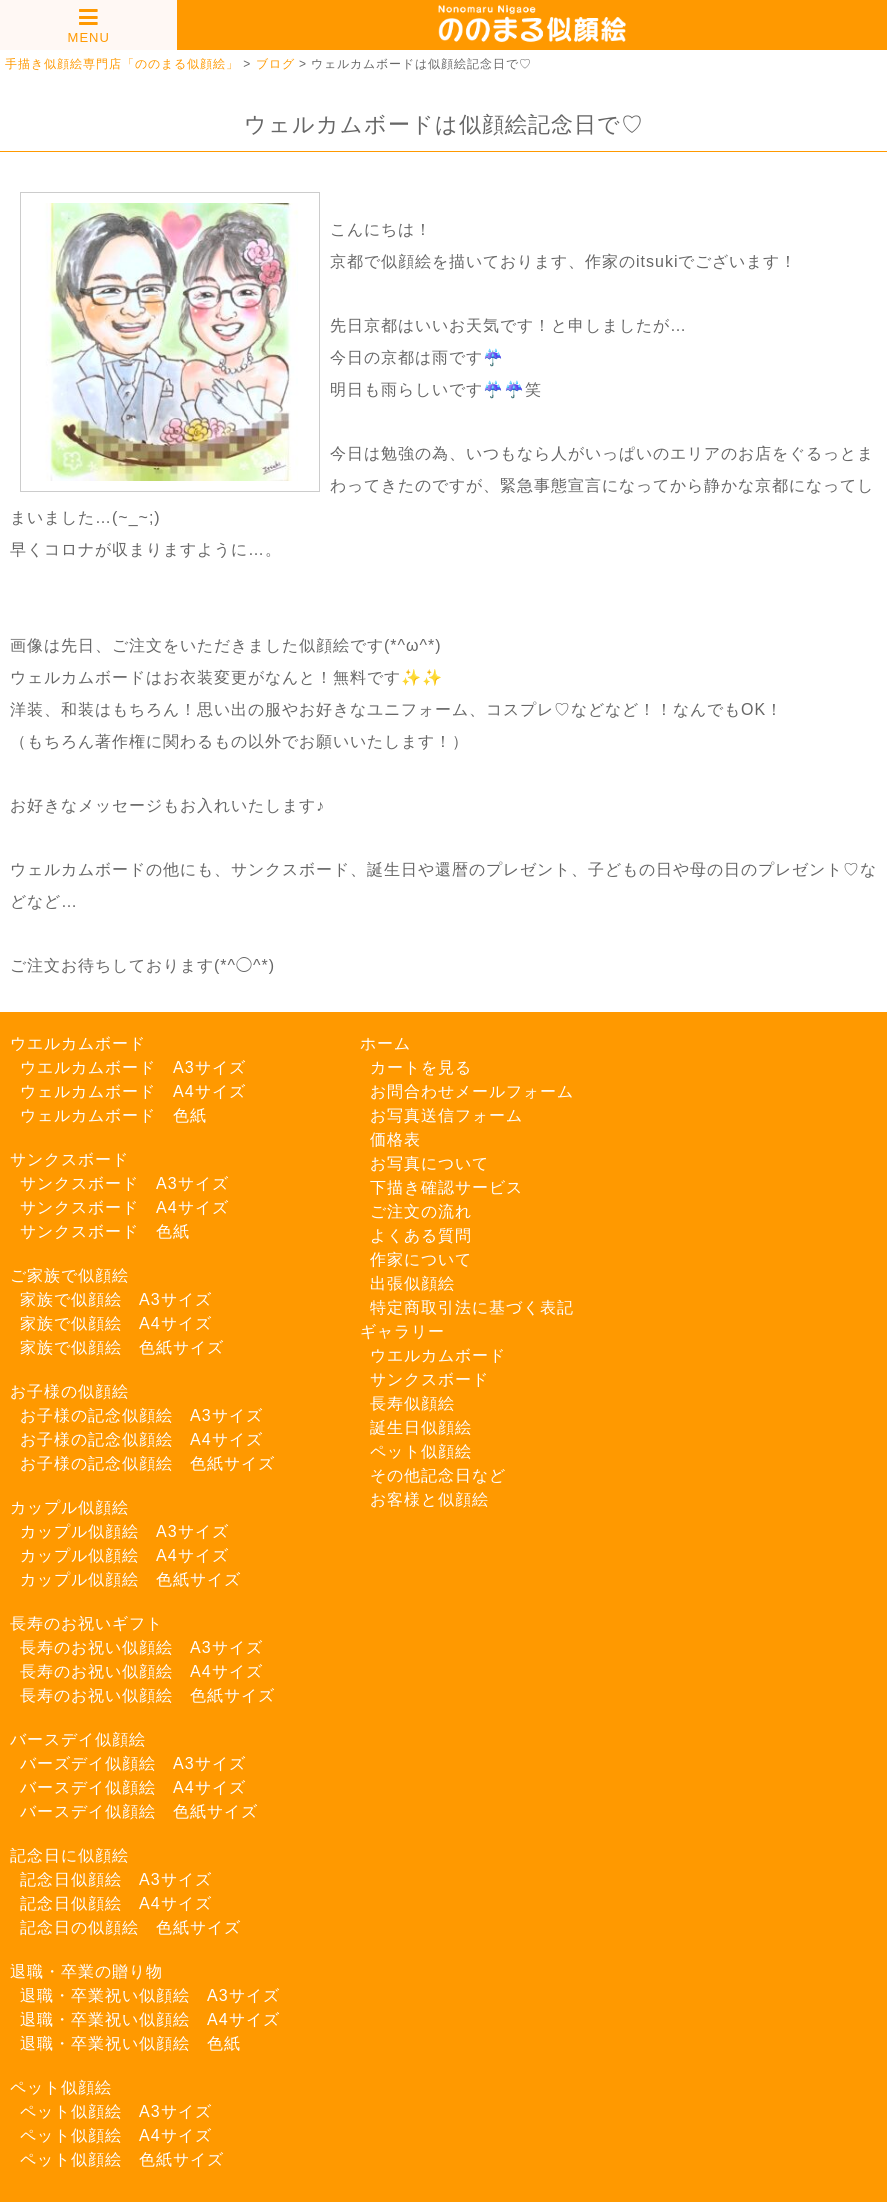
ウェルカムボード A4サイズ (133, 1091)
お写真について (429, 1163)
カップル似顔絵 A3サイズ (124, 1531)
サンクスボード (69, 1159)
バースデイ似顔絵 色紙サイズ (139, 1811)
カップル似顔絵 (69, 1507)
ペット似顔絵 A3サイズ (116, 2111)
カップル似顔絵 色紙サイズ (130, 1579)
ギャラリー (402, 1331)
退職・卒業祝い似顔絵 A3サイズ (150, 1995)
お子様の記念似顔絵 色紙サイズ (147, 1463)
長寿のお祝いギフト (86, 1623)
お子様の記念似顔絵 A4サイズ (141, 1439)
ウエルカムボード (78, 1043)
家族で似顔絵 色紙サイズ (122, 1347)
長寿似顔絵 (412, 1403)
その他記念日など (438, 1475)
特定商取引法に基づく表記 (472, 1307)
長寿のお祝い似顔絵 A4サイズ (141, 1671)
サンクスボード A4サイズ (124, 1207)
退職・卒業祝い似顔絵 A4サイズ (150, 2019)
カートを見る (421, 1067)
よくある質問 (421, 1235)
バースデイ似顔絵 (78, 1739)
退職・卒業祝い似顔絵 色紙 (130, 2043)
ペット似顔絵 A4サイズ (116, 2135)
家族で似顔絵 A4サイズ (116, 1323)
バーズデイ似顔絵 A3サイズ (133, 1763)
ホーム (385, 1043)
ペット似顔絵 (61, 2087)
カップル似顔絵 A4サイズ (124, 1555)
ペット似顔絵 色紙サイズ (122, 2159)
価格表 (395, 1139)
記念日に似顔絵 (69, 1855)
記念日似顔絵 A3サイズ (116, 1879)
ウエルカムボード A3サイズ (133, 1067)
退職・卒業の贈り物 (86, 1971)
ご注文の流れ (421, 1211)
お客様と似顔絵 (429, 1499)
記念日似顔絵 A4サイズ (116, 1903)
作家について (421, 1259)
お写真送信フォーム (446, 1115)
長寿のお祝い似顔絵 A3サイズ (141, 1647)
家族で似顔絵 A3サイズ (116, 1299)
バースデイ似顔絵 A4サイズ (133, 1787)
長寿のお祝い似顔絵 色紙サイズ (147, 1695)
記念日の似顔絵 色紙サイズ (130, 1927)
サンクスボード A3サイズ (124, 1183)
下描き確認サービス (446, 1187)
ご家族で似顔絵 (69, 1275)
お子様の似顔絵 (69, 1391)
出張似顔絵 (412, 1283)
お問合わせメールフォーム (472, 1091)
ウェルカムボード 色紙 (113, 1115)
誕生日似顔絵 (421, 1427)
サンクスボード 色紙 (105, 1231)
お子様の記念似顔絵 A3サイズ (141, 1415)
